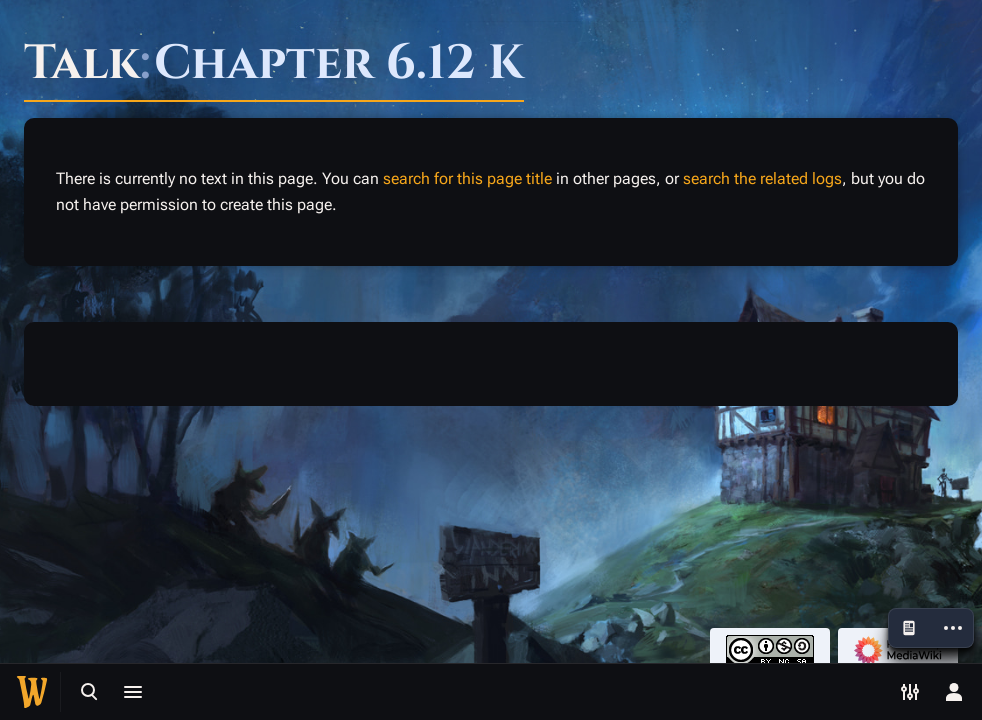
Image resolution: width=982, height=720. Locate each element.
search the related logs (762, 178)
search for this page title (467, 178)
